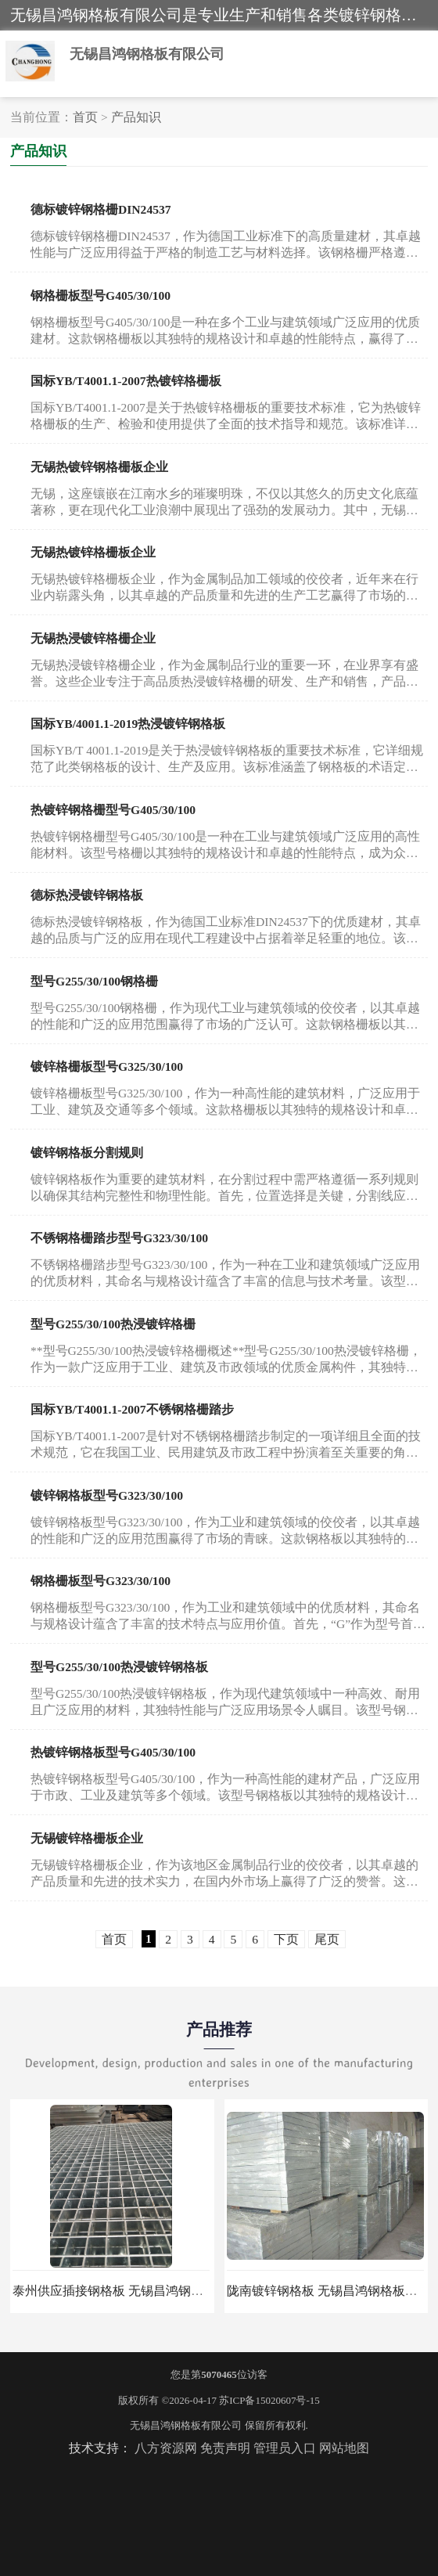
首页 (85, 117)
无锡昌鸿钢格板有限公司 (186, 2425)
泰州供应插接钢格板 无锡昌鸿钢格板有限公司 (139, 2290)
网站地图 (344, 2448)
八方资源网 (166, 2448)
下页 (286, 1939)
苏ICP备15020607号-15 (269, 2400)
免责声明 (225, 2448)
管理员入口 (284, 2448)
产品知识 (136, 117)
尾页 (326, 1939)
